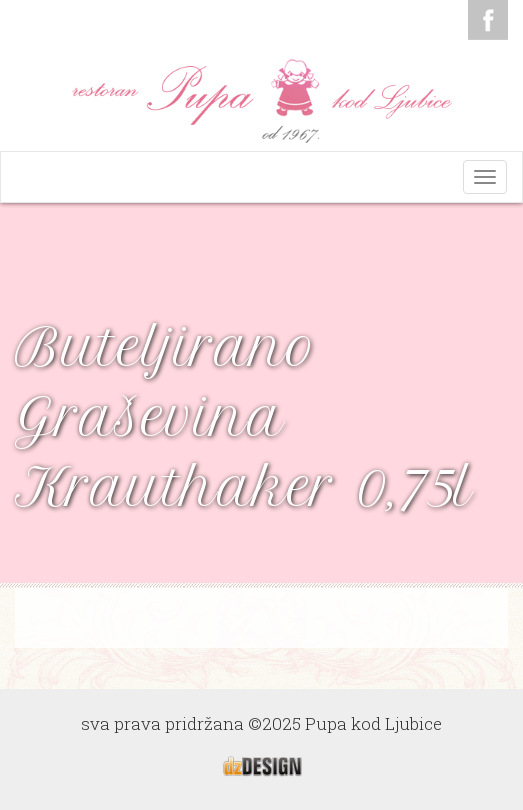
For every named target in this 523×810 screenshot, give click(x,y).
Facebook (488, 20)
